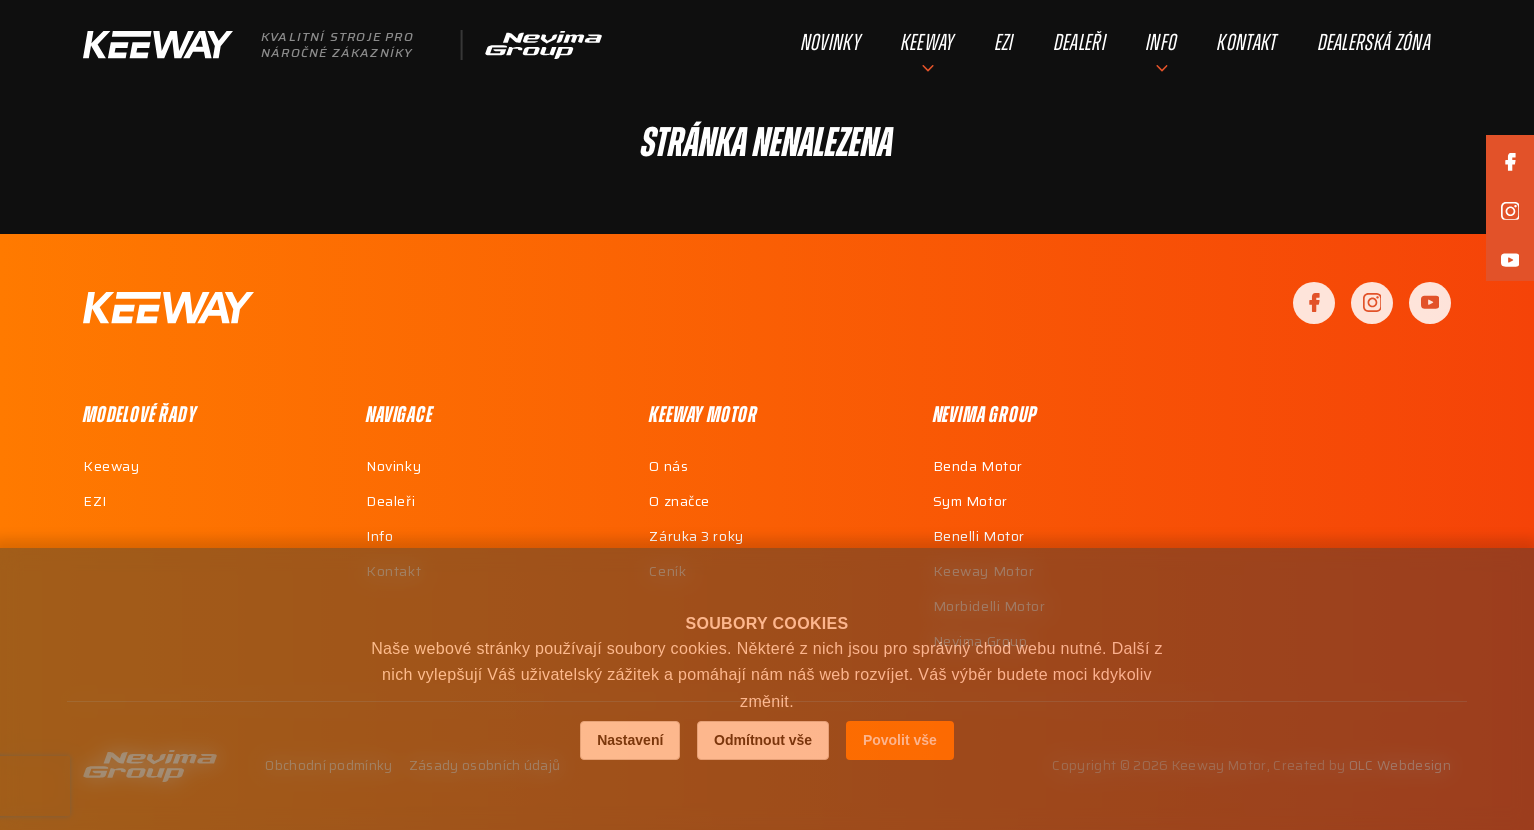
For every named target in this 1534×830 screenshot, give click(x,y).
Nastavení (630, 740)
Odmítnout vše (763, 740)
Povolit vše (900, 740)
